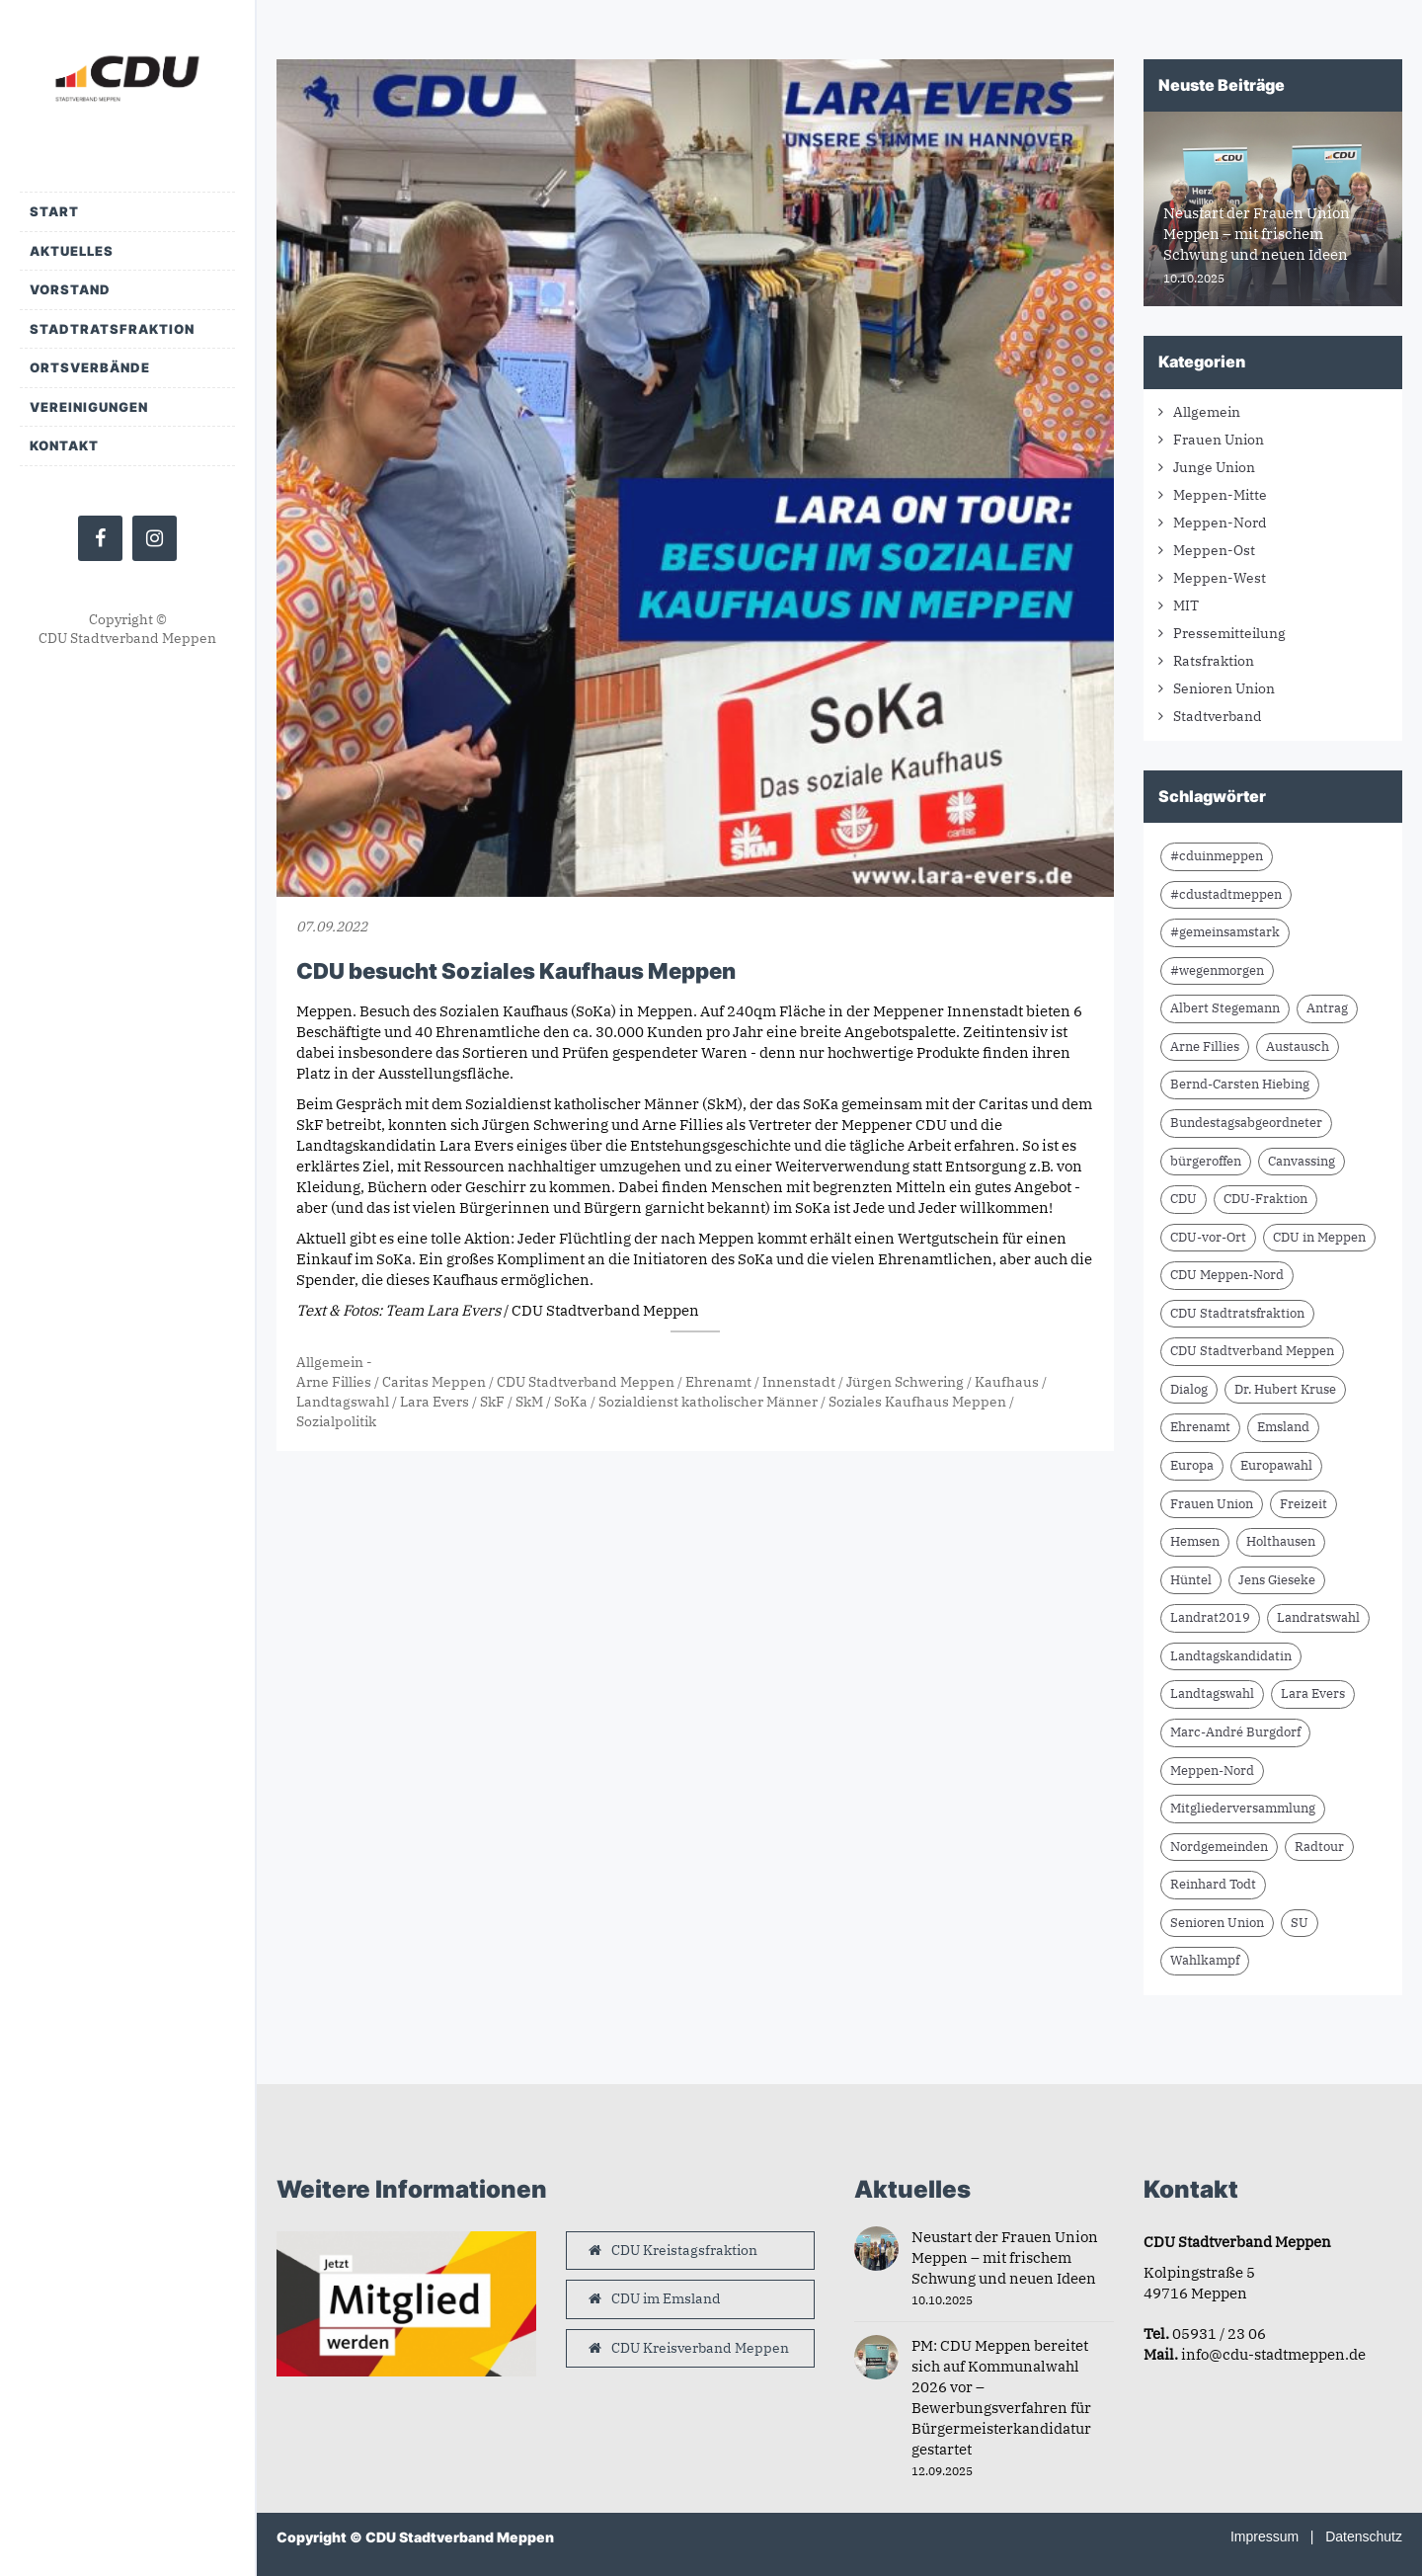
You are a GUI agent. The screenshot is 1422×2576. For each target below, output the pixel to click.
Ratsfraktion (1213, 661)
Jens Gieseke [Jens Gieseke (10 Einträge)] (1276, 1579)
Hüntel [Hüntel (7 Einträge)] (1191, 1579)
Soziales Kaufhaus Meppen (917, 1401)
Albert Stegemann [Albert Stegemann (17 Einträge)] (1225, 1008)
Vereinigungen (89, 407)
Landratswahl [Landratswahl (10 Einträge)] (1318, 1617)
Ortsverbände (90, 367)
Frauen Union (1218, 439)
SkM (529, 1401)
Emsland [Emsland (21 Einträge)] (1283, 1426)
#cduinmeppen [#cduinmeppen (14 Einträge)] (1216, 855)
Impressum (1264, 2536)
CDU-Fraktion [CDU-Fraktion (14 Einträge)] (1265, 1198)
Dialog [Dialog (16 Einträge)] (1189, 1389)
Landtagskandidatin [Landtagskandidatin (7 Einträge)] (1231, 1656)
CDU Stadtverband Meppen (585, 1382)
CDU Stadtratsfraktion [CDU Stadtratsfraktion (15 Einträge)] (1237, 1313)
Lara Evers (434, 1401)
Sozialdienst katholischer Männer (708, 1401)
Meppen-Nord (1220, 522)
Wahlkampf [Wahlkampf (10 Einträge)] (1204, 1960)
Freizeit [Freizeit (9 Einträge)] (1303, 1503)
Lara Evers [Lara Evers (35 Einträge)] (1313, 1693)
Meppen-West (1219, 578)
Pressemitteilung (1229, 633)
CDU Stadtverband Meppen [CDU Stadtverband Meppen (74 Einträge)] (1252, 1350)
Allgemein (329, 1362)
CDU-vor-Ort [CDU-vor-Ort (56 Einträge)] (1208, 1237)
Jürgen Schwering (905, 1382)
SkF (492, 1401)
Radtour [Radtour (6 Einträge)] (1319, 1846)
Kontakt (64, 445)
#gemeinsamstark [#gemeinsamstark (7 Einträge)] (1225, 932)
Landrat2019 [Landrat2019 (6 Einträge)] (1210, 1617)
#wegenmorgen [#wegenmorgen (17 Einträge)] (1217, 970)
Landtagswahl (342, 1401)
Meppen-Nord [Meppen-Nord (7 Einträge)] (1212, 1770)
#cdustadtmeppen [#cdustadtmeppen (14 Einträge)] (1226, 894)
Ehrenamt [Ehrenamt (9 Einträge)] (1200, 1426)
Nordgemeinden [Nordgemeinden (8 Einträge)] (1219, 1846)
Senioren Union (1224, 688)
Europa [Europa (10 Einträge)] (1192, 1465)
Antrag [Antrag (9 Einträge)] (1327, 1008)
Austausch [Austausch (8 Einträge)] (1297, 1046)
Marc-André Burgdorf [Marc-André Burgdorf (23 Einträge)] (1235, 1732)
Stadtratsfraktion (112, 329)
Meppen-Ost (1214, 550)
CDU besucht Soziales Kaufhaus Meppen (516, 971)
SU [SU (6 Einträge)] (1299, 1922)
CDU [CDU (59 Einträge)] (1183, 1198)
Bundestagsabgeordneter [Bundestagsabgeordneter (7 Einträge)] (1246, 1122)
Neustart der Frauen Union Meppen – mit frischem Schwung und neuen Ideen (1004, 2257)
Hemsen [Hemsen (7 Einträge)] (1195, 1541)
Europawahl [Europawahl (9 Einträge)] (1276, 1465)
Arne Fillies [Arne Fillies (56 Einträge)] (1204, 1046)
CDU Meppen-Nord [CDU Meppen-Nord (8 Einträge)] (1227, 1274)
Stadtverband (1217, 716)
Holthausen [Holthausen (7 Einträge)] (1280, 1541)
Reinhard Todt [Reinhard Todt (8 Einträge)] (1213, 1884)
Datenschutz (1363, 2536)
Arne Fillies (333, 1382)
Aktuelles (72, 251)
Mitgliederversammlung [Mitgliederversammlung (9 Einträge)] (1242, 1808)
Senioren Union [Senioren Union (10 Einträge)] (1217, 1922)
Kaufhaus (1007, 1382)
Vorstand (70, 289)
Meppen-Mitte (1220, 495)
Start (54, 211)
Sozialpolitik (336, 1421)
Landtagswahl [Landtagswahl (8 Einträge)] (1212, 1693)
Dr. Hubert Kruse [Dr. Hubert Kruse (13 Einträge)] (1285, 1389)
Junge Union (1214, 467)
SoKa (571, 1401)
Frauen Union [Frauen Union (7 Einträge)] (1211, 1503)
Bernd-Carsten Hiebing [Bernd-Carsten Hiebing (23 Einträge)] (1239, 1084)
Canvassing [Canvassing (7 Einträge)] (1301, 1161)
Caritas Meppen (434, 1382)
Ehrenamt (718, 1382)
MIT (1186, 605)
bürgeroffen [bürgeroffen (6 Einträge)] (1205, 1161)
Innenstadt (798, 1382)
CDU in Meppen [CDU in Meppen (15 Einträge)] (1319, 1237)
